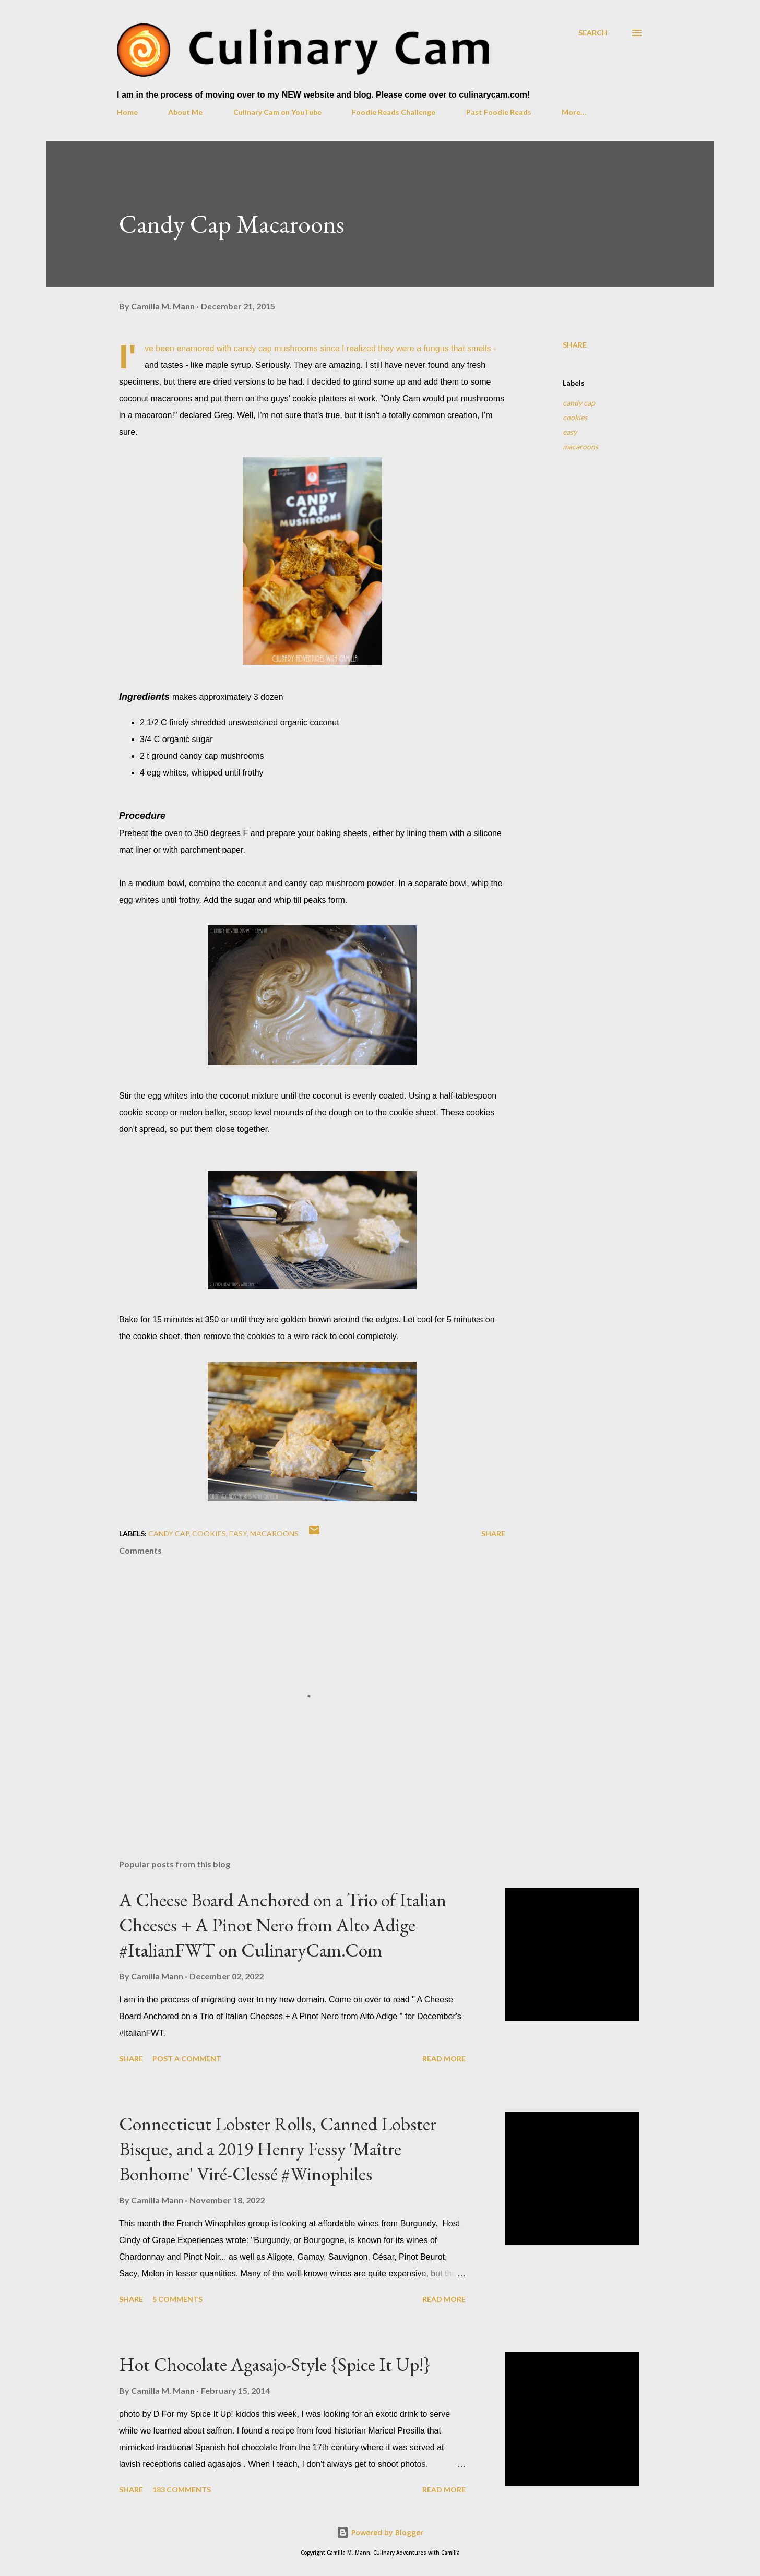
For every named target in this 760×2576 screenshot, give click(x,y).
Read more (444, 2058)
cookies (575, 417)
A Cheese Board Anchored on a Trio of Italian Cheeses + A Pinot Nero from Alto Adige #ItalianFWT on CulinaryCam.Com (282, 1925)
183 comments (181, 2489)
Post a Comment (186, 2058)
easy (570, 431)
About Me (185, 112)
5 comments (177, 2299)
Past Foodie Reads (498, 112)
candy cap (579, 402)
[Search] (593, 32)
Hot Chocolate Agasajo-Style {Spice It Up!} (275, 2364)
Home (127, 112)
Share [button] (575, 344)
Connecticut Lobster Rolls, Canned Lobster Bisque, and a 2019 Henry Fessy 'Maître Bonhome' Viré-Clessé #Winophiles (277, 2149)
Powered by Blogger (380, 2532)
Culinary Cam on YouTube (277, 112)
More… (574, 112)
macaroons (580, 446)
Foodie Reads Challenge (393, 112)
